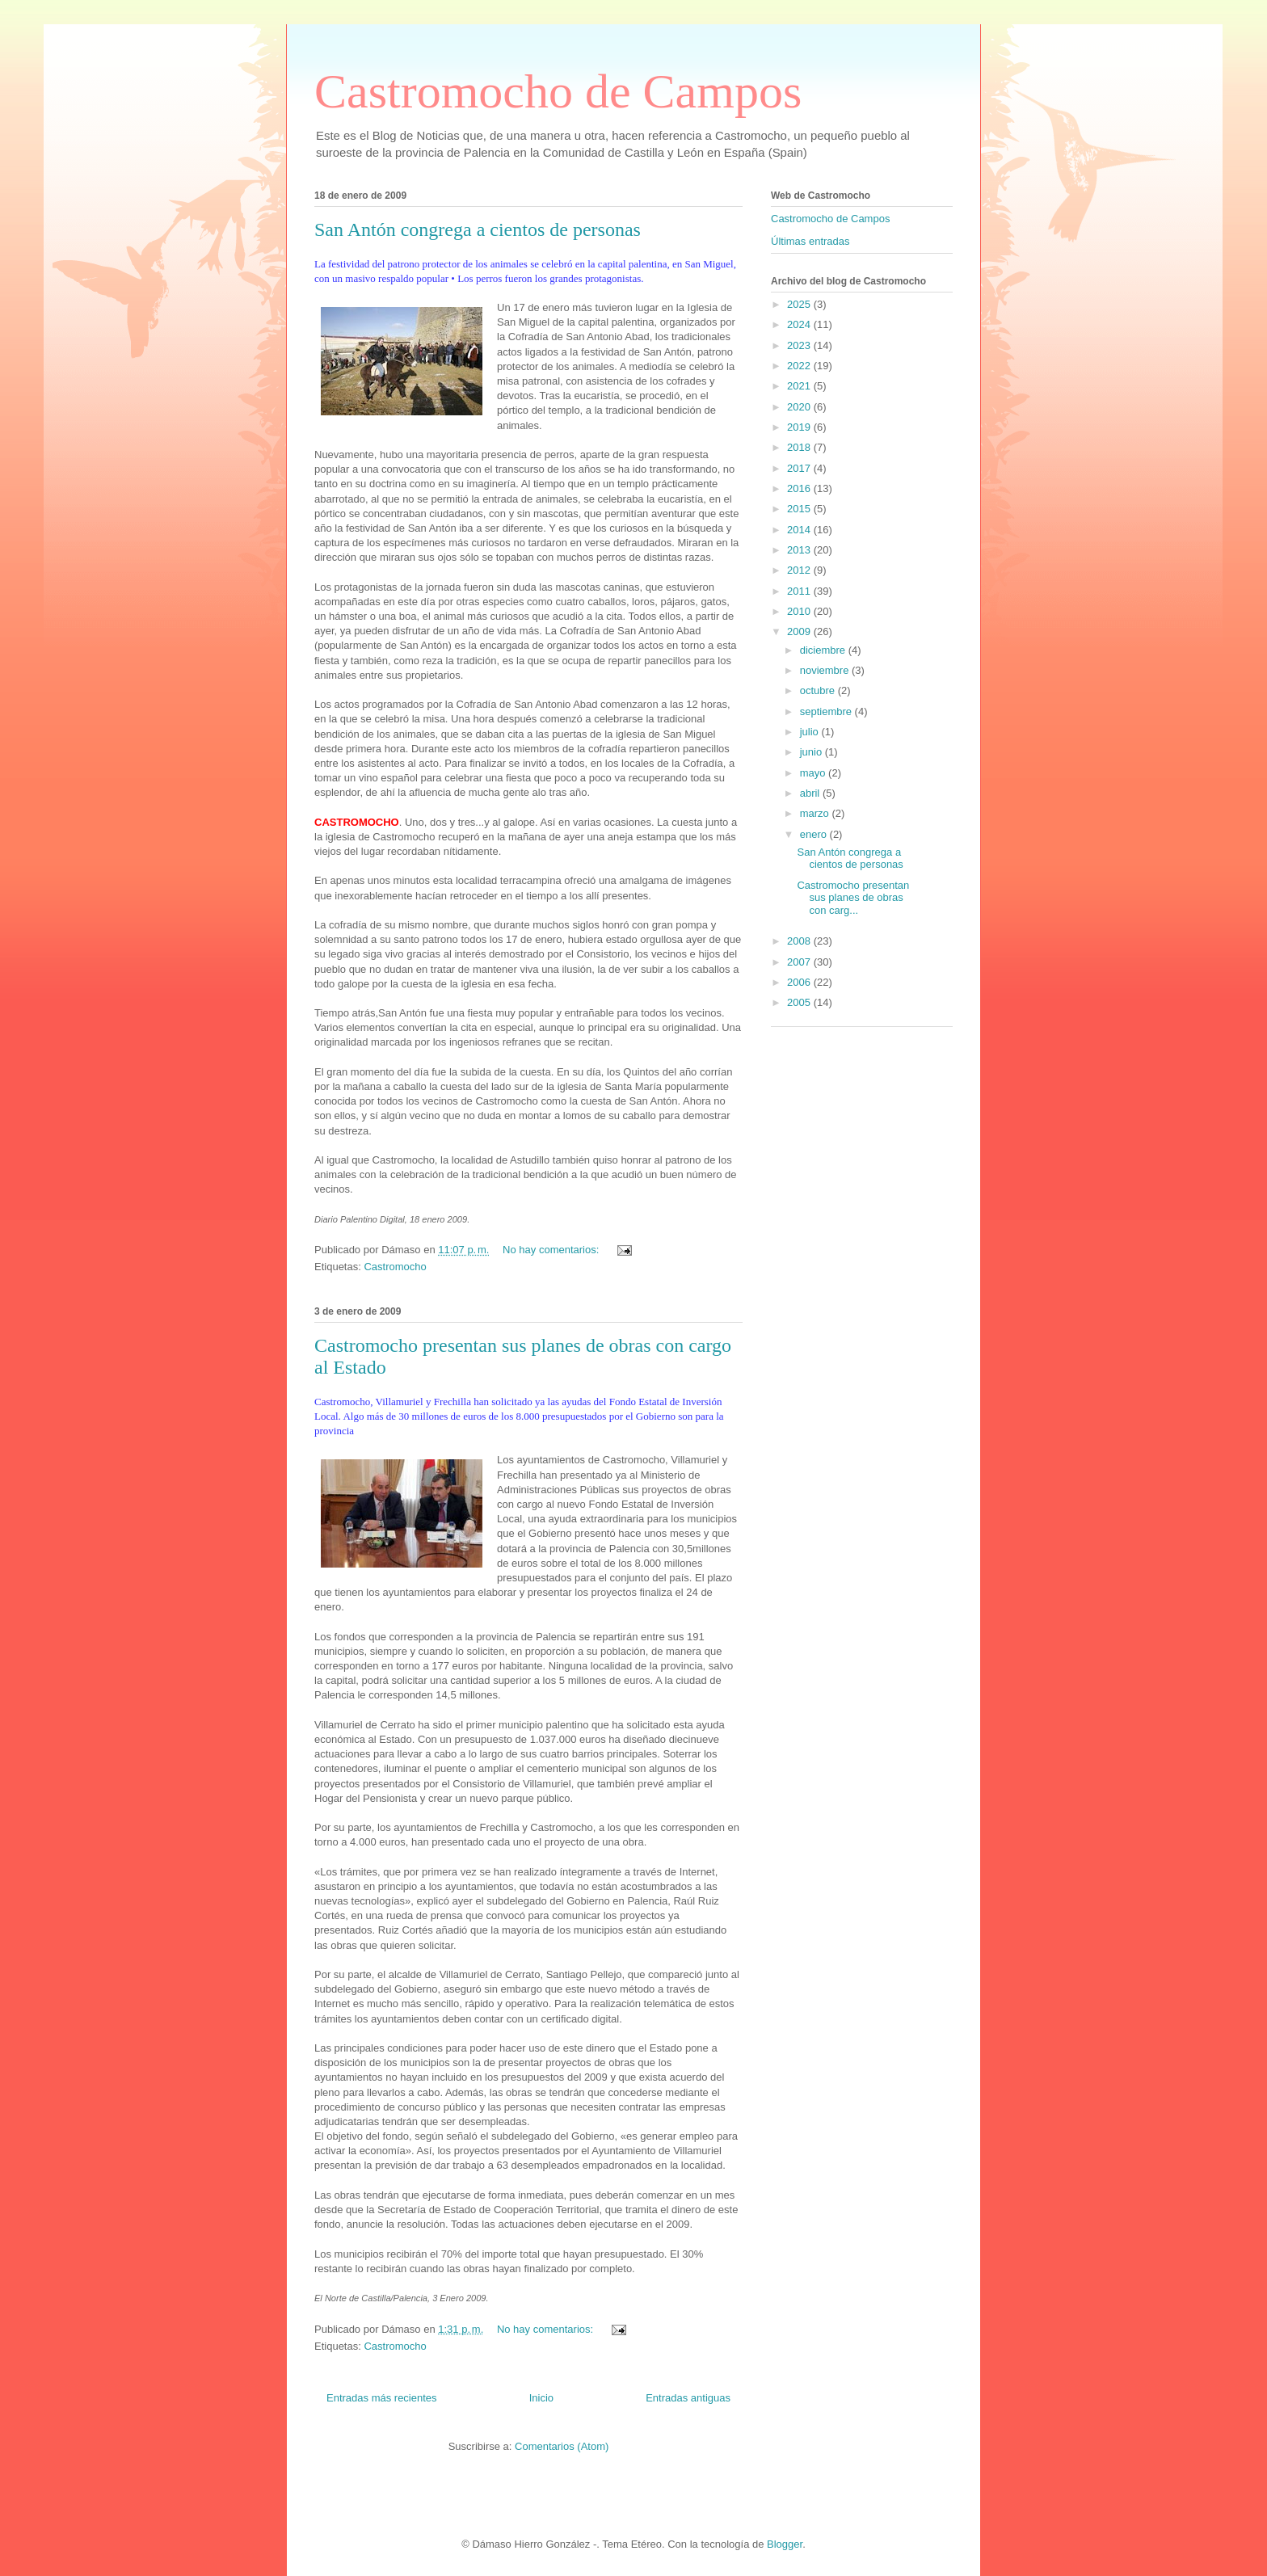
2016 (800, 488)
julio (811, 732)
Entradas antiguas (688, 2398)
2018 (800, 447)
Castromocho (395, 1267)
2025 (800, 304)
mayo (814, 773)
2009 (800, 631)
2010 (800, 611)
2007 (800, 962)
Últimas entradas (810, 241)
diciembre (824, 650)
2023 (800, 345)
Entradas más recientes (381, 2398)
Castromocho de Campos (558, 91)
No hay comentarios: (552, 1250)
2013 (800, 550)
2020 (800, 407)
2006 (800, 982)
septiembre (827, 711)
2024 (800, 324)
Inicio (541, 2398)
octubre (819, 690)
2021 (800, 386)
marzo (816, 813)
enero (815, 834)
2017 (800, 468)
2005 (800, 1002)
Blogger (784, 2544)
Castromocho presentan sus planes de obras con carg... (853, 897)
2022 (800, 366)
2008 (800, 941)
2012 (800, 570)
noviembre (826, 670)
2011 (800, 591)
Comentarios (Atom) (561, 2446)
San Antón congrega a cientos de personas (477, 229)
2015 (800, 509)
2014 (800, 530)
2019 (800, 427)
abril (811, 793)
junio (812, 752)
